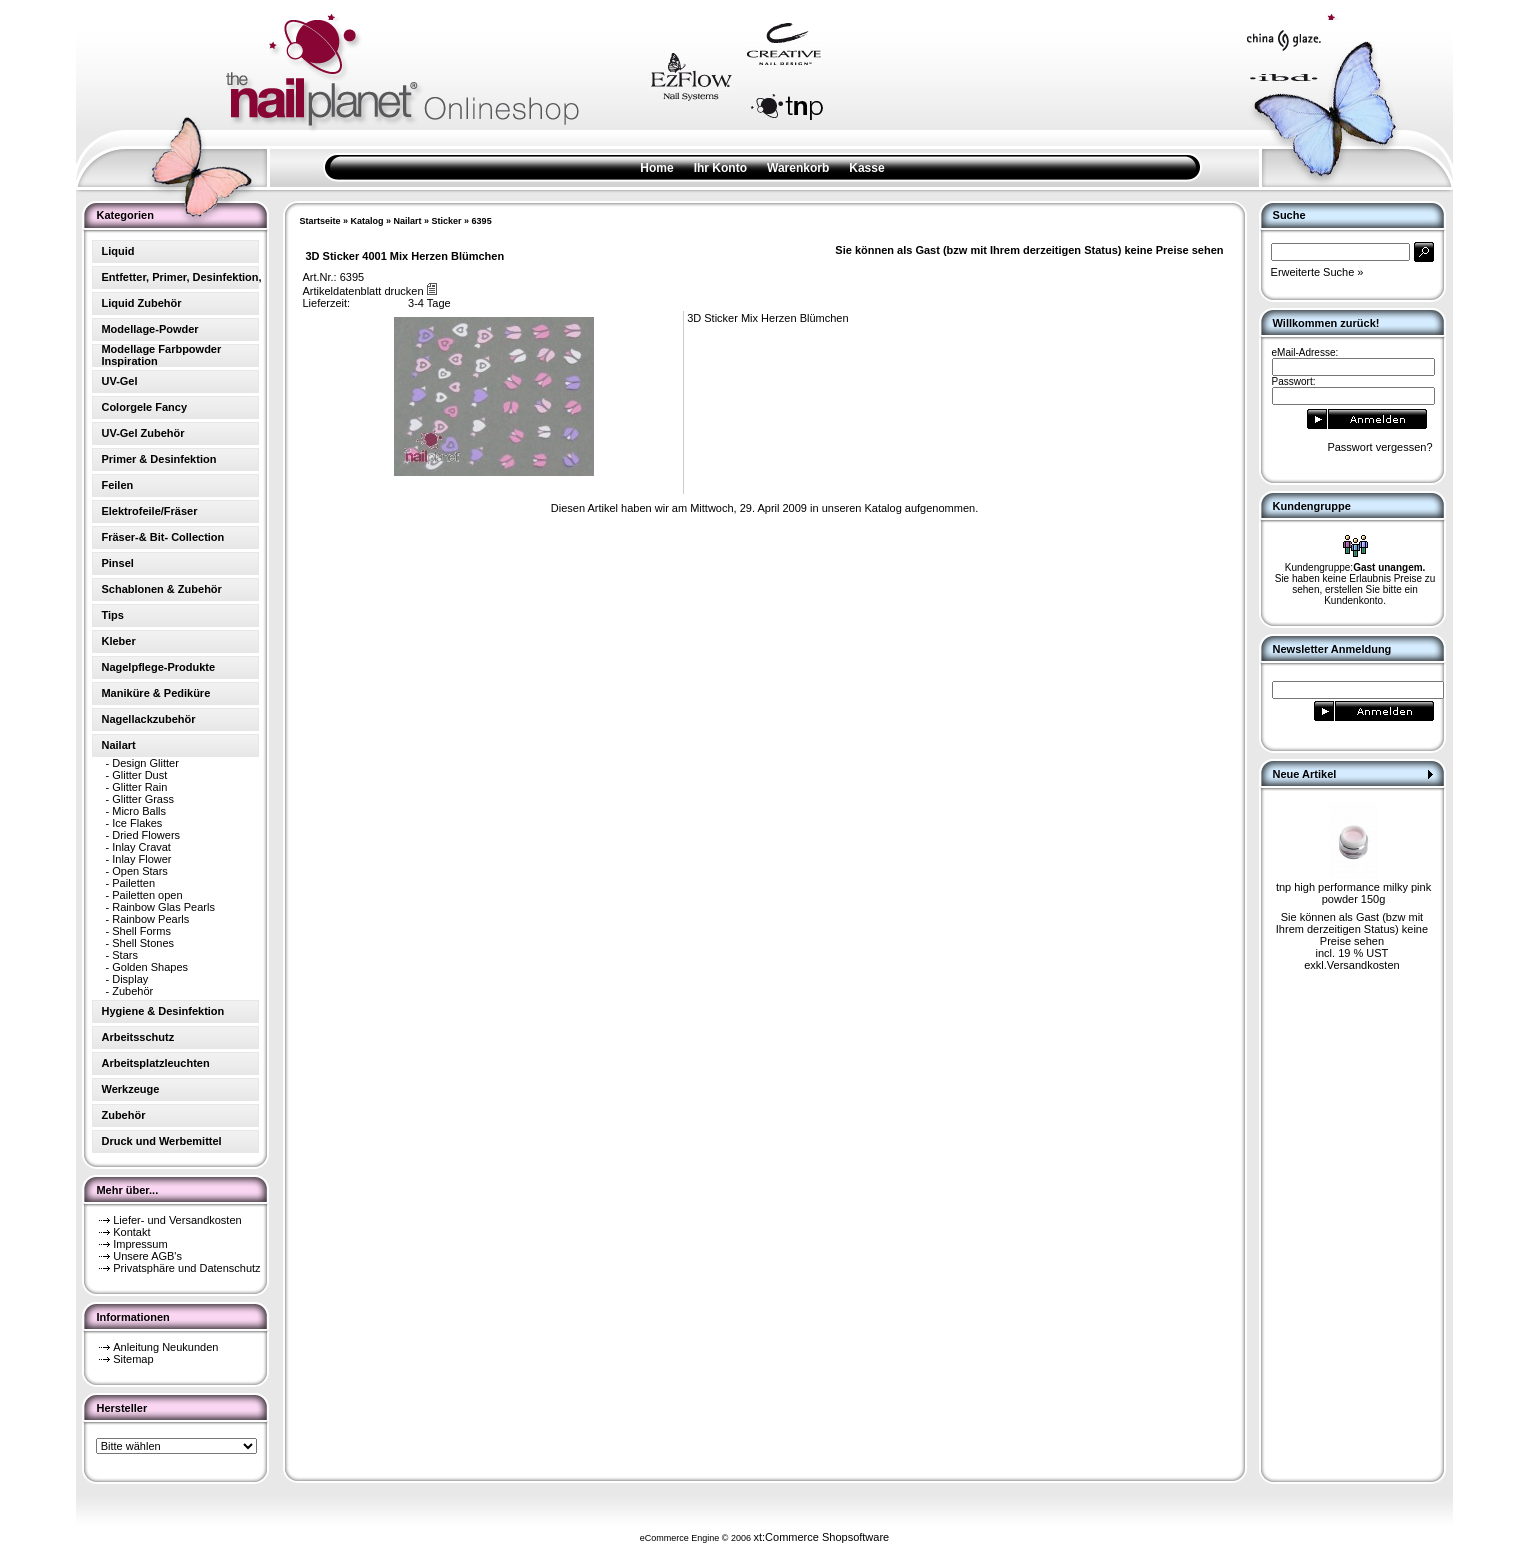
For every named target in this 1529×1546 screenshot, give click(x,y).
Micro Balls (139, 811)
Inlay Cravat (141, 847)
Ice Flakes (137, 823)
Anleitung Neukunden (165, 1347)
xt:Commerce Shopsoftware (821, 1537)
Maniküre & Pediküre (155, 693)
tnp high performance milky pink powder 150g (1353, 893)
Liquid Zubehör (141, 303)
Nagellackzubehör (148, 719)
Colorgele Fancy (144, 407)
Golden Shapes (150, 967)
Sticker (447, 221)
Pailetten (133, 883)
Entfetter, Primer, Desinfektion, (181, 277)
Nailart (408, 221)
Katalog (367, 221)
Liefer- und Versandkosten (177, 1220)
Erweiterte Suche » (1317, 272)
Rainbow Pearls (150, 919)
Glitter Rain (139, 787)
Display (130, 979)
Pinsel (117, 563)
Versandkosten (1363, 965)
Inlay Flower (141, 859)
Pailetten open (147, 895)
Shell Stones (143, 943)
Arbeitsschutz (137, 1037)
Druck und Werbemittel (161, 1141)
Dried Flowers (146, 835)
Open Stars (140, 871)
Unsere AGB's (147, 1256)
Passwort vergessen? (1379, 447)
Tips (112, 615)
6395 (482, 221)
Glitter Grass (143, 799)
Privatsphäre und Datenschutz (186, 1268)
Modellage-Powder (149, 329)
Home (656, 168)
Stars (125, 955)
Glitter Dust (139, 775)
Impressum (140, 1244)
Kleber (118, 641)
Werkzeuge (130, 1089)
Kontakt (131, 1232)
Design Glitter (145, 763)
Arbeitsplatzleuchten (155, 1063)
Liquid (117, 251)
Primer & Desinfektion (158, 459)
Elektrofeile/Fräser (149, 511)
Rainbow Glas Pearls (163, 907)
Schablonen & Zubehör (161, 589)
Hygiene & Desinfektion (162, 1011)
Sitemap (133, 1359)
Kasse (866, 168)
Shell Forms (141, 931)
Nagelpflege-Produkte (158, 667)
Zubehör (132, 991)
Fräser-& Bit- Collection (162, 537)
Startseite (319, 221)
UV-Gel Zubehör (142, 433)
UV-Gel (119, 381)
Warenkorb (798, 168)
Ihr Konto (720, 168)
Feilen (117, 485)
